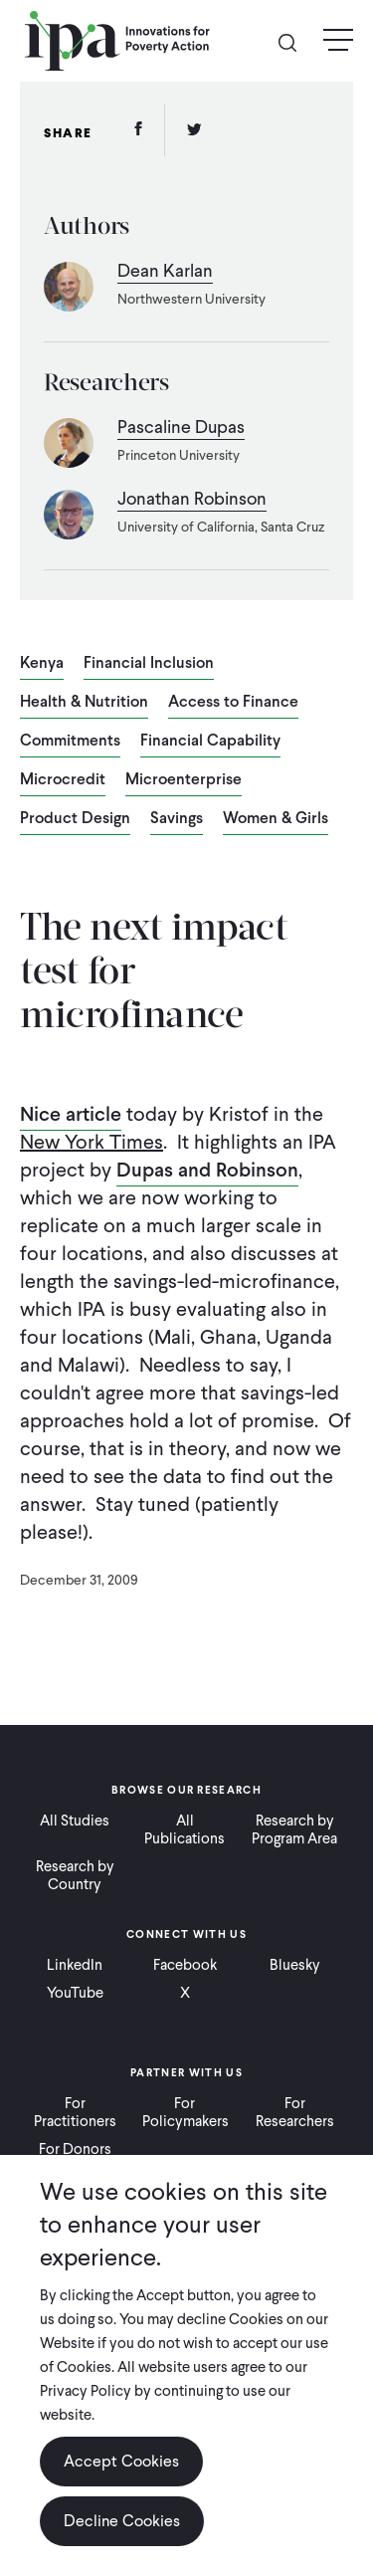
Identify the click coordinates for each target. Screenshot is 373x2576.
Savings (176, 819)
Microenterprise (183, 780)
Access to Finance (233, 703)
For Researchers (295, 2112)
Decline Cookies (122, 2520)
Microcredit (62, 780)
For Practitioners (75, 2112)
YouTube (75, 1993)
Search (295, 41)
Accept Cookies (121, 2461)
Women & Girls (275, 819)
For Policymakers (185, 2112)
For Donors (75, 2149)
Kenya (42, 664)
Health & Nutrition (84, 703)
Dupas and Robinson (207, 1169)
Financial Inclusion (149, 664)
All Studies (74, 1820)
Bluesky (295, 1965)
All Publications (184, 1829)
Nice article (70, 1114)
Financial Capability (210, 742)
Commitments (70, 742)
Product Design (75, 819)
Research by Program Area (294, 1829)
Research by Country (75, 1875)
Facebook (185, 1965)
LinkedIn (74, 1965)
